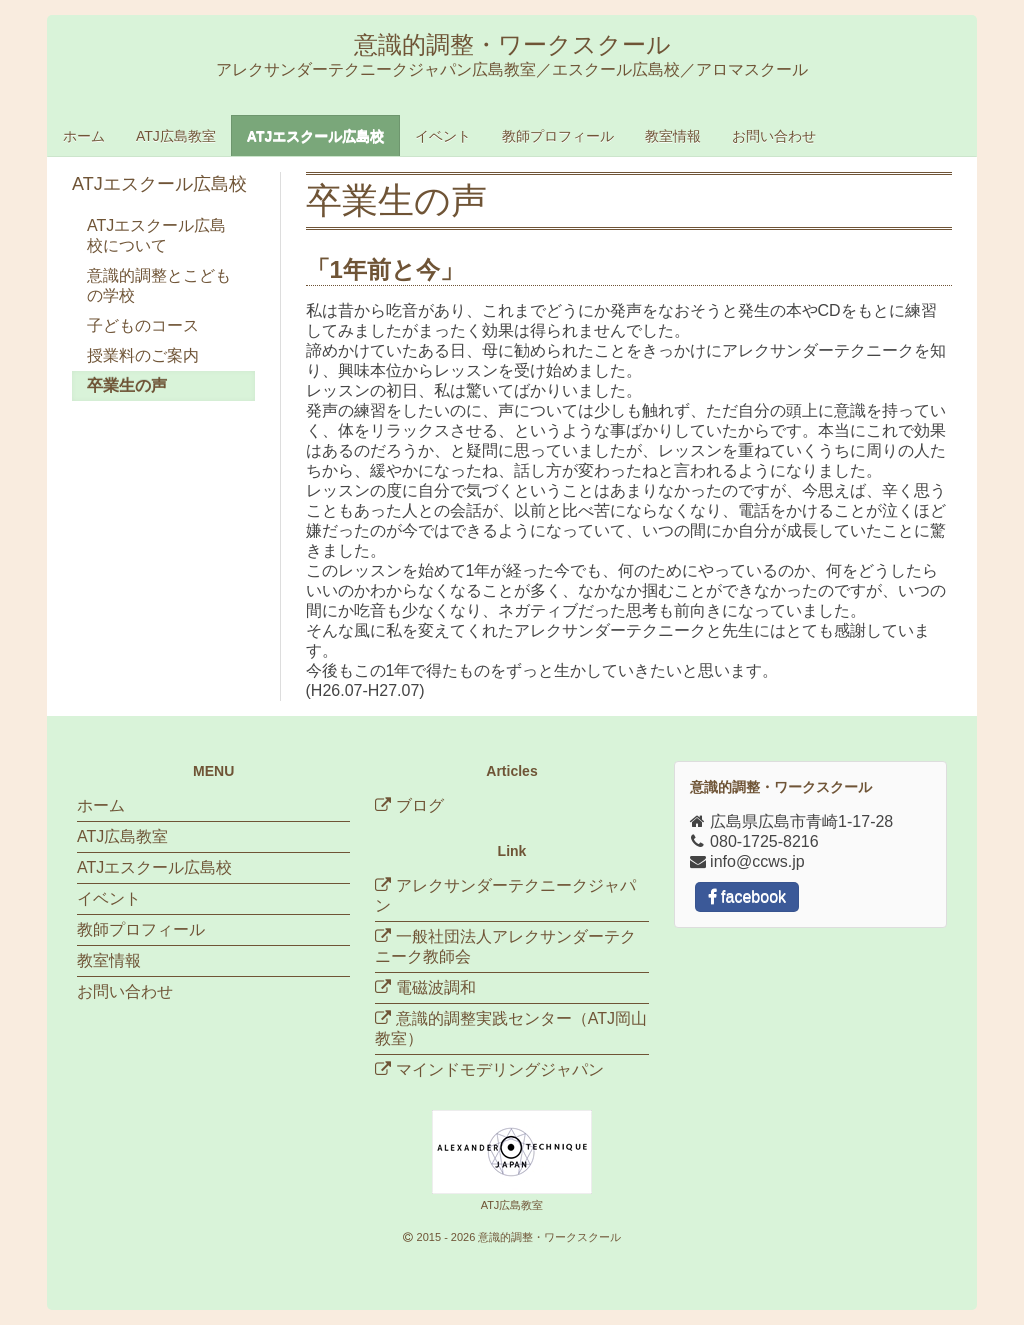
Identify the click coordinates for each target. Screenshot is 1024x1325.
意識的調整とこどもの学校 (159, 285)
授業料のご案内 (143, 355)
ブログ (409, 805)
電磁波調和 (436, 987)
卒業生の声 (127, 385)
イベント (443, 136)
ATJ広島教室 (176, 136)
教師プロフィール (558, 136)
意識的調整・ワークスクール (549, 1237)
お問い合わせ (774, 136)
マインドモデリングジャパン (500, 1069)
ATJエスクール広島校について (156, 235)
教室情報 (673, 136)
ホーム (84, 136)
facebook (747, 896)
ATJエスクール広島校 (315, 136)
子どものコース (143, 325)
